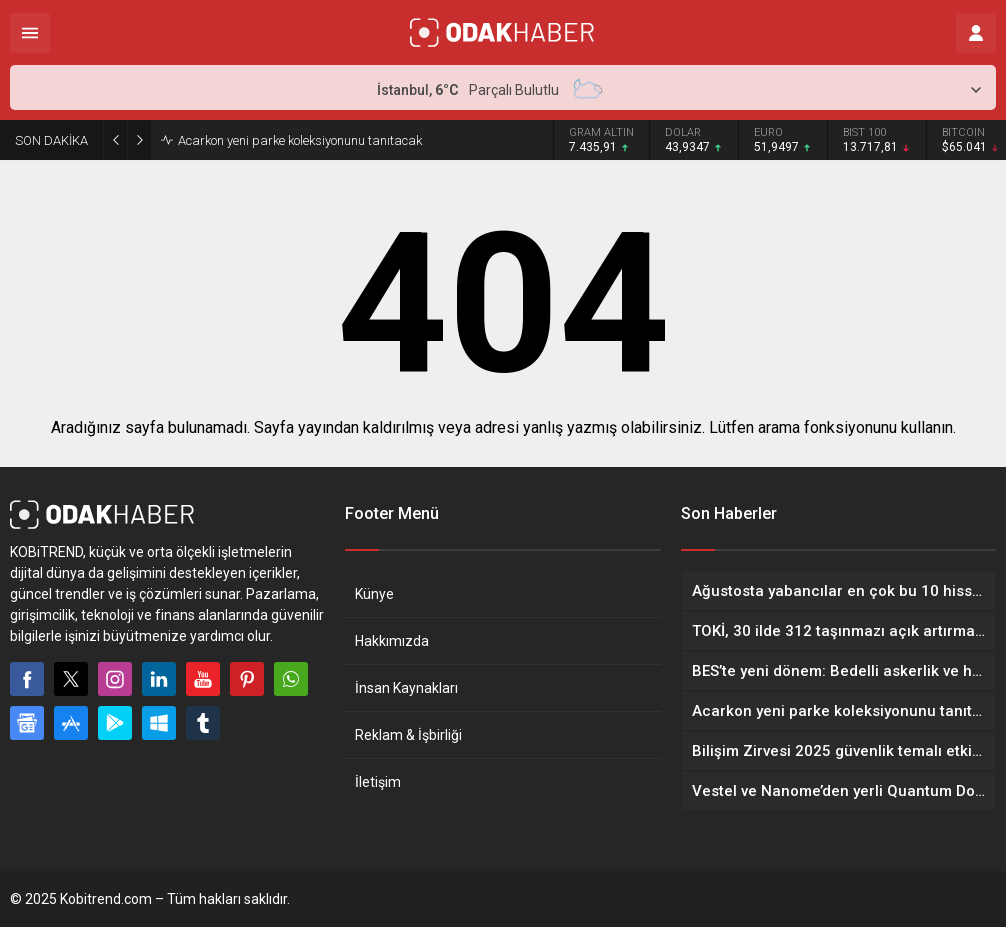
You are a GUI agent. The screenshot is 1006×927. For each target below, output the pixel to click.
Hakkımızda (392, 641)
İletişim (378, 782)
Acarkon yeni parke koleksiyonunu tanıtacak (300, 140)
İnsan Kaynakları (406, 688)
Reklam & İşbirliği (408, 735)
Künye (374, 594)
